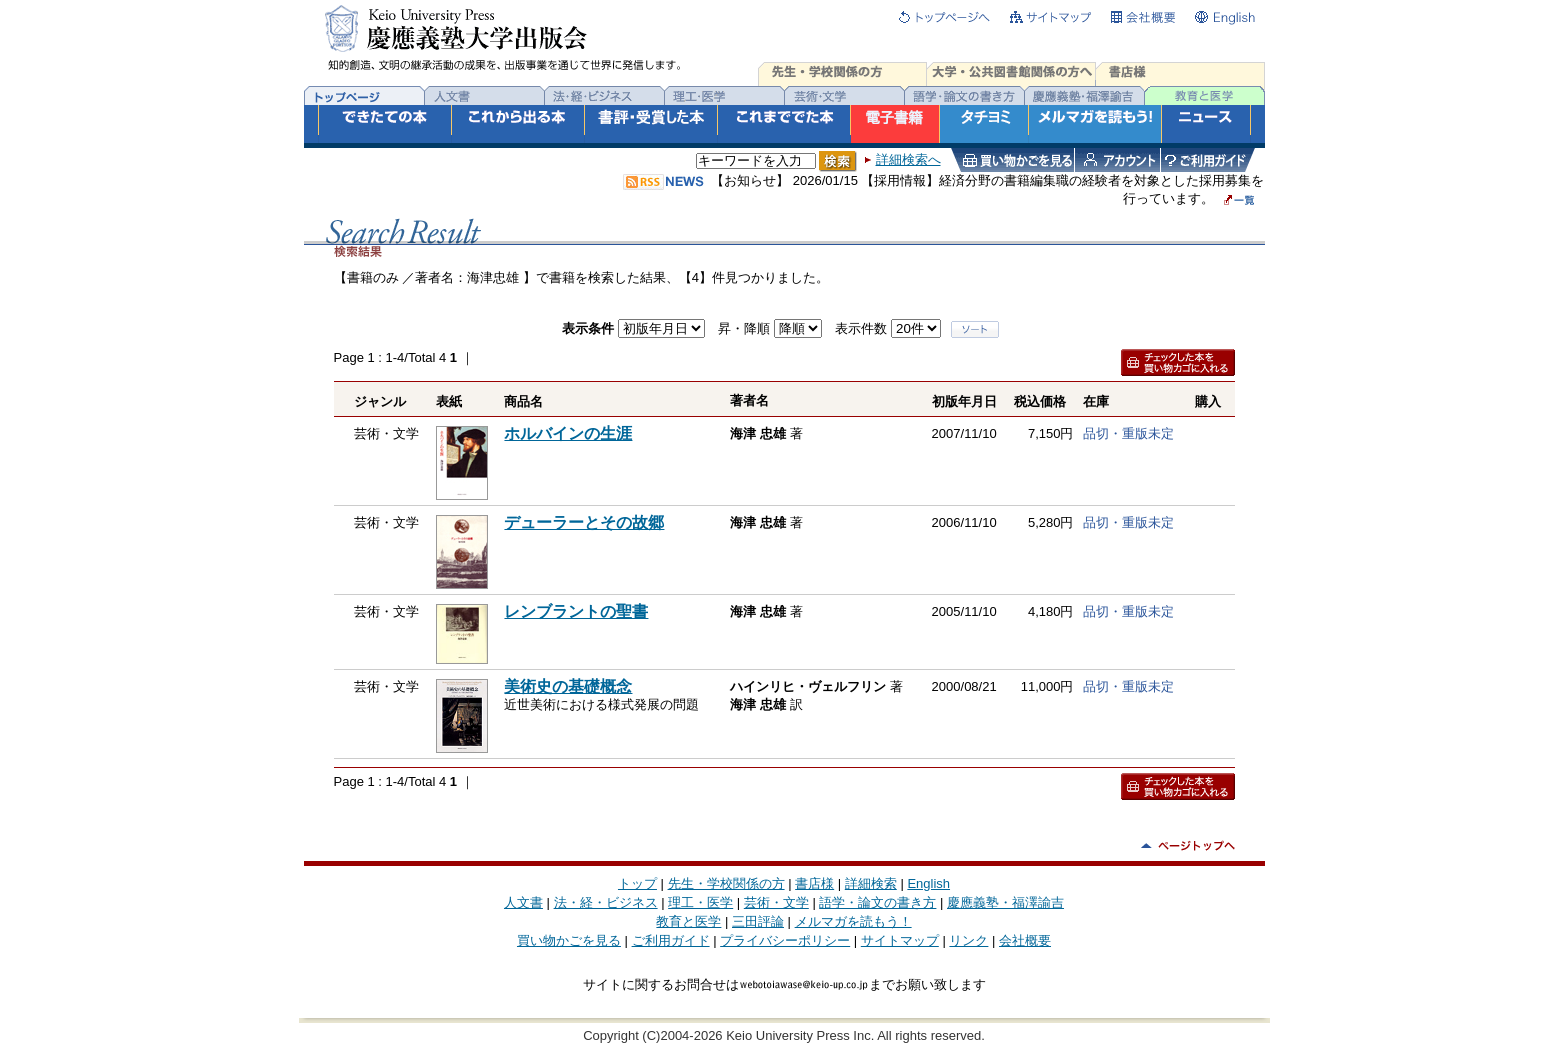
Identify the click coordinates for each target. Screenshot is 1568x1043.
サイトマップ (900, 940)
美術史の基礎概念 (568, 686)
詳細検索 (871, 883)
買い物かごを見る (569, 940)
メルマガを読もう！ (853, 921)
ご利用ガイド (671, 940)
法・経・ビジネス (606, 902)
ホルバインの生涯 (568, 433)
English (928, 883)
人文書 (523, 902)
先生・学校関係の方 (726, 883)
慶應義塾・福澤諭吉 (1005, 902)
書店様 (814, 883)
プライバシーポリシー (785, 940)
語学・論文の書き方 (877, 902)
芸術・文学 (776, 902)
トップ (637, 883)
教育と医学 (688, 921)
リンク (968, 940)
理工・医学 (700, 902)
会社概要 (1025, 940)
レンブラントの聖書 (576, 611)
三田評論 (758, 921)
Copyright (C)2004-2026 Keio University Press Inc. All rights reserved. (784, 1035)
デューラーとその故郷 (584, 522)
